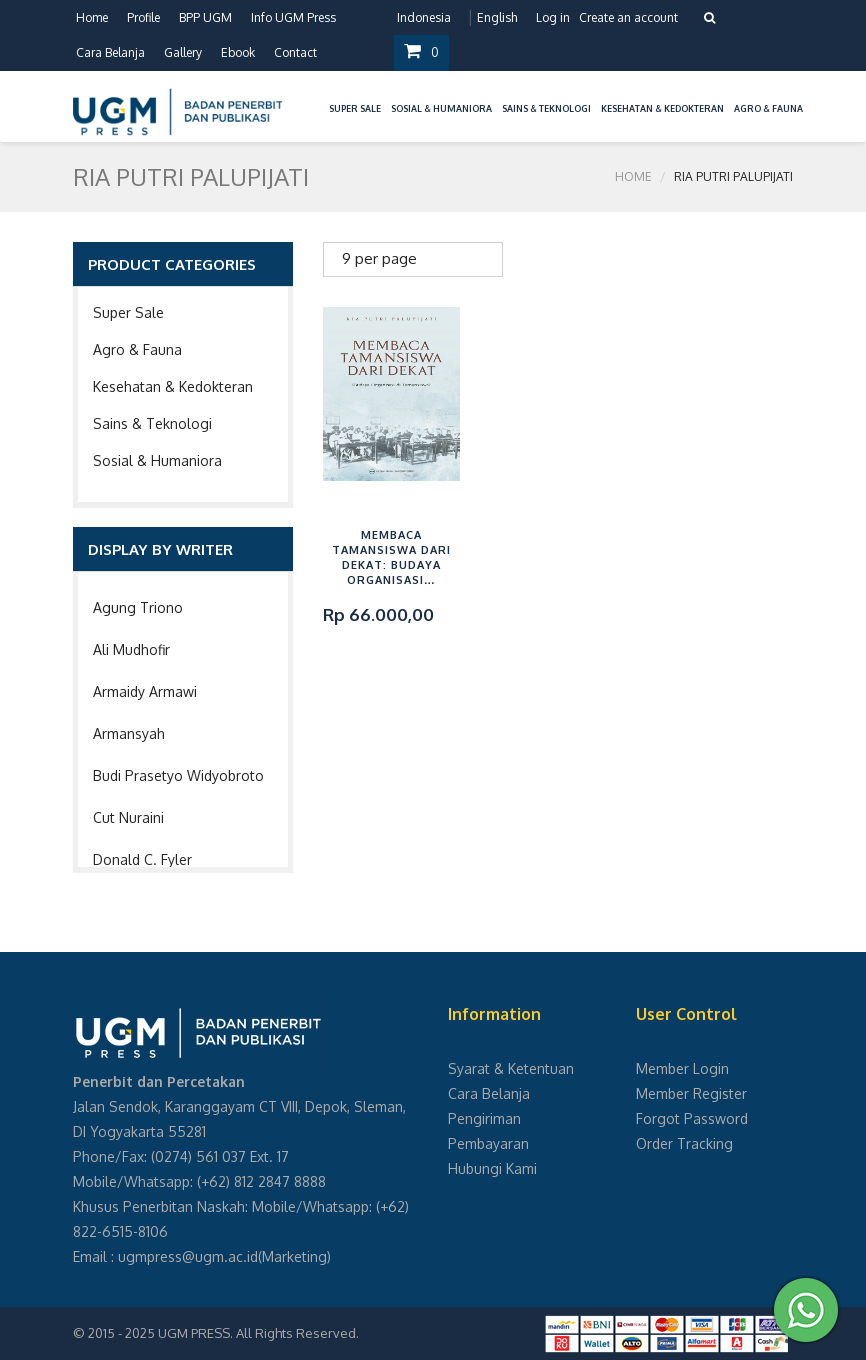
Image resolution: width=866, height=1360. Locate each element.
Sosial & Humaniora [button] (441, 108)
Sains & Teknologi (152, 423)
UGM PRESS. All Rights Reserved (257, 1333)
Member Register (691, 1093)
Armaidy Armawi (145, 691)
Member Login (682, 1068)
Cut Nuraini (128, 817)
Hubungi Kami (492, 1168)
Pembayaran (488, 1143)
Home (92, 17)
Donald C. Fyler (142, 859)
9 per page (379, 258)
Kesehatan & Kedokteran (173, 386)
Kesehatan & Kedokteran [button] (662, 108)
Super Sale (128, 312)
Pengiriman (484, 1118)
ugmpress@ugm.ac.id (188, 1256)
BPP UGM (205, 17)
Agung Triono (138, 607)
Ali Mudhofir (131, 649)
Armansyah (129, 733)
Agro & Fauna (137, 349)
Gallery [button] (183, 52)
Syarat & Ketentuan (511, 1068)
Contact (295, 52)
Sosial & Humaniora (157, 460)
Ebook (238, 52)
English (497, 17)
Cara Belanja (110, 52)
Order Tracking (684, 1143)
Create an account (628, 17)
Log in (553, 17)
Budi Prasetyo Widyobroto (178, 775)
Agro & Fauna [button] (768, 108)
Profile (143, 17)
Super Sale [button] (355, 108)
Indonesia (424, 17)
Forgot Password (692, 1118)
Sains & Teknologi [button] (546, 108)
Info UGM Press (293, 17)
